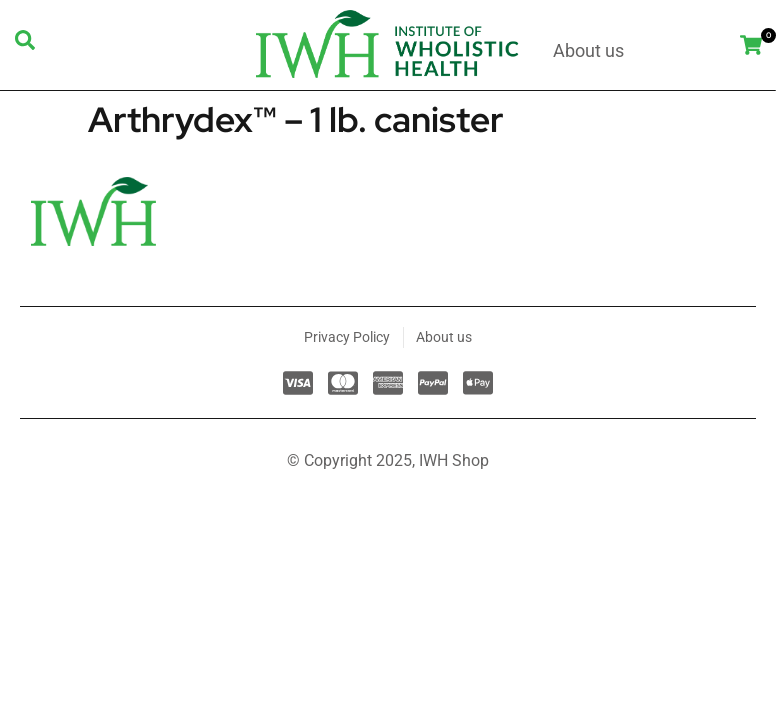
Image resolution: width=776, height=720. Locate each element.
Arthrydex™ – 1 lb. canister (296, 119)
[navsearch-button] (25, 45)
